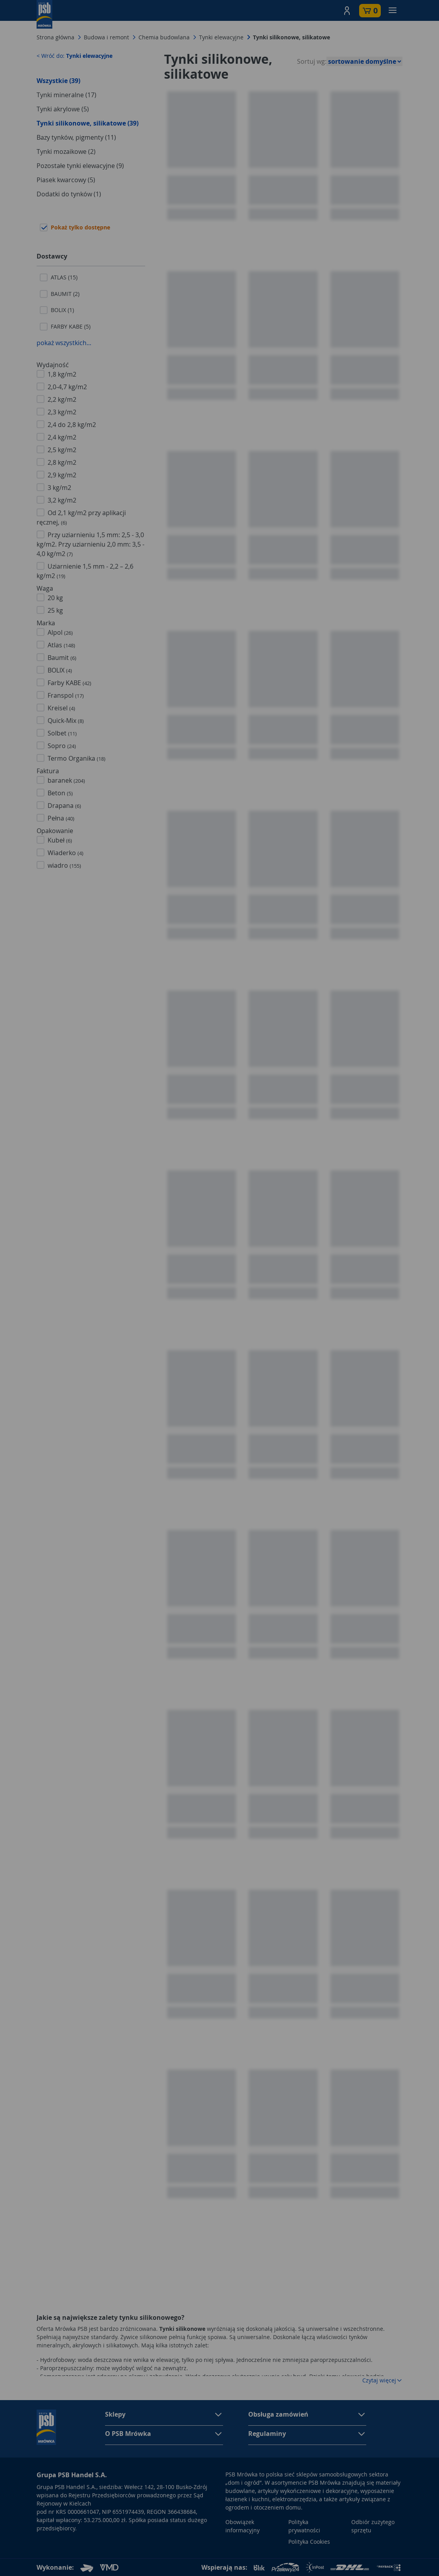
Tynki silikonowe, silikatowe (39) (87, 123)
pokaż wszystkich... (64, 342)
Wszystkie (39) (58, 80)
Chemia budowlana (164, 37)
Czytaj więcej (382, 2380)
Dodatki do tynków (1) (69, 194)
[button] (347, 10)
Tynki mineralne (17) (66, 95)
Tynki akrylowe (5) (63, 109)
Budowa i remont (106, 37)
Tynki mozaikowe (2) (66, 151)
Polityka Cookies (309, 2541)
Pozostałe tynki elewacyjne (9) (80, 165)
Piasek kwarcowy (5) (66, 180)
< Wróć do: (75, 55)
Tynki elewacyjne (221, 37)
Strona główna (55, 37)
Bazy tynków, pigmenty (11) (76, 137)
